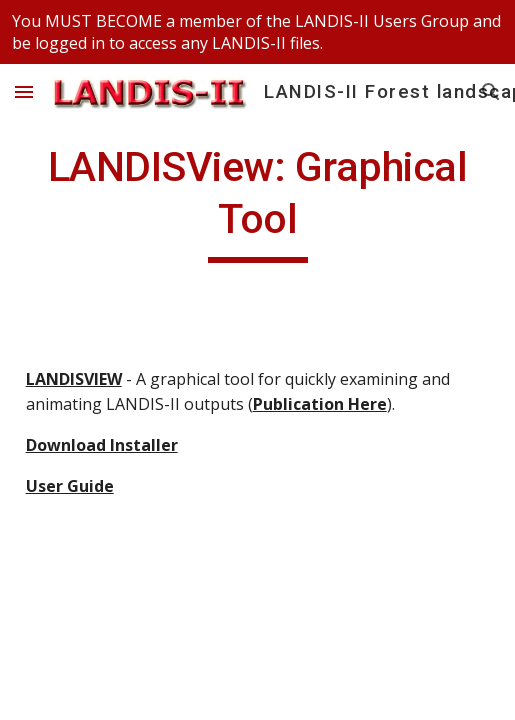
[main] (258, 202)
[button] (24, 91)
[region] (257, 32)
